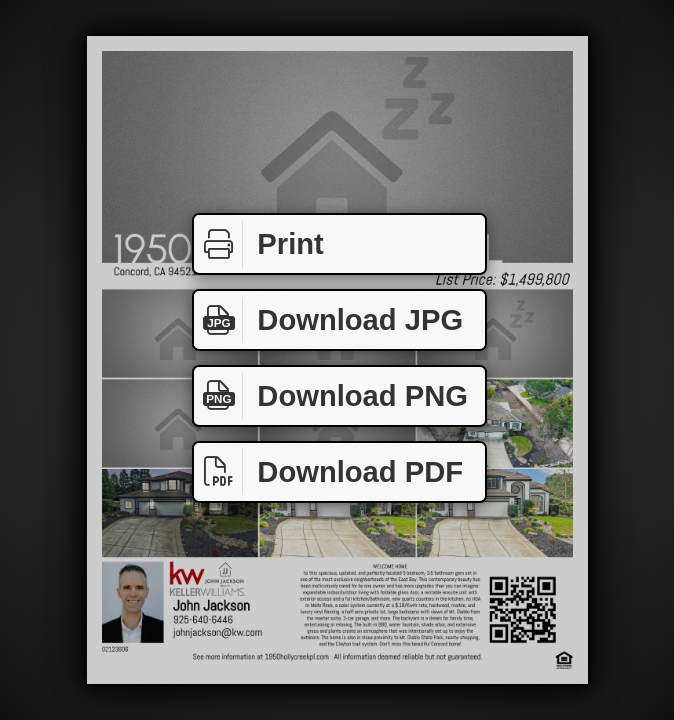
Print (259, 244)
